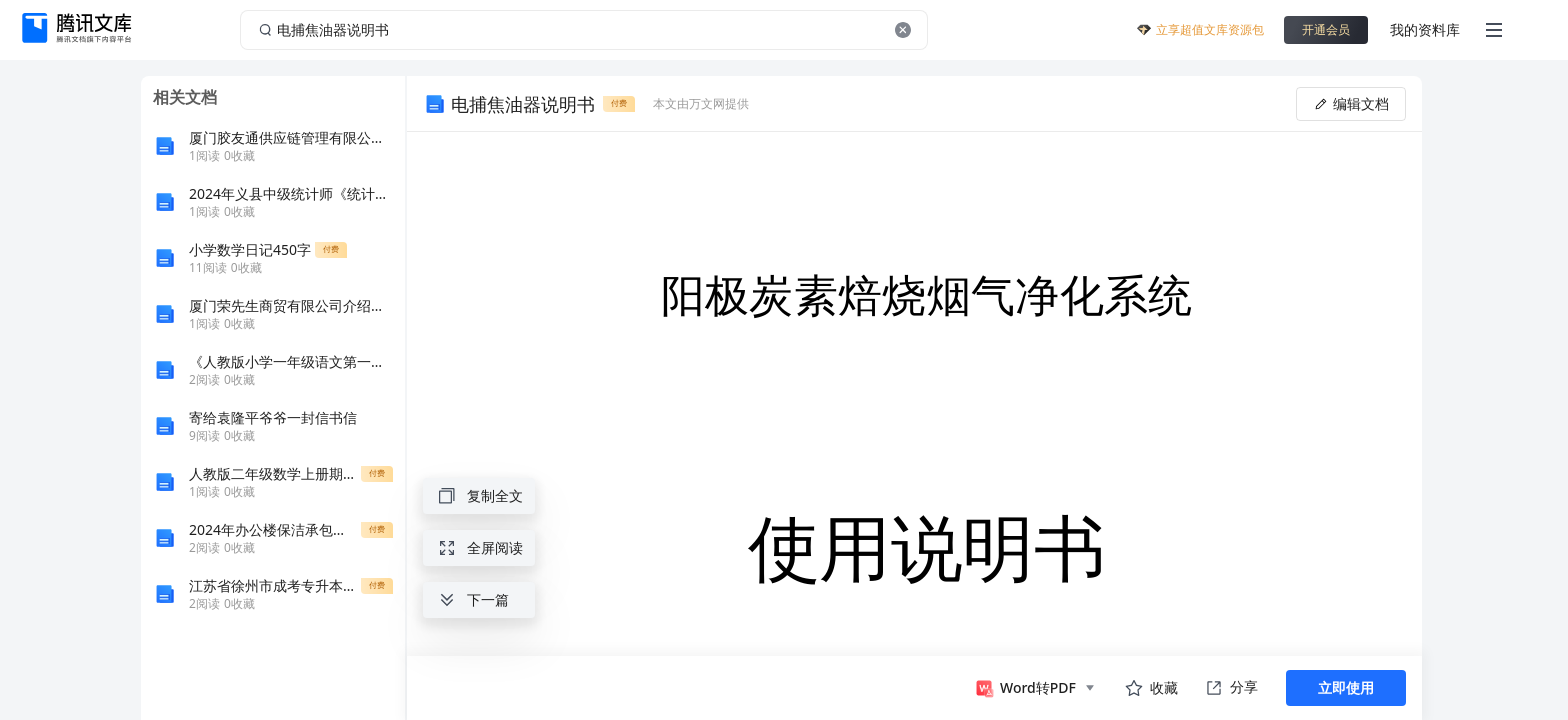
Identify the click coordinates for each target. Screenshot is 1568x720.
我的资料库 (1425, 29)
